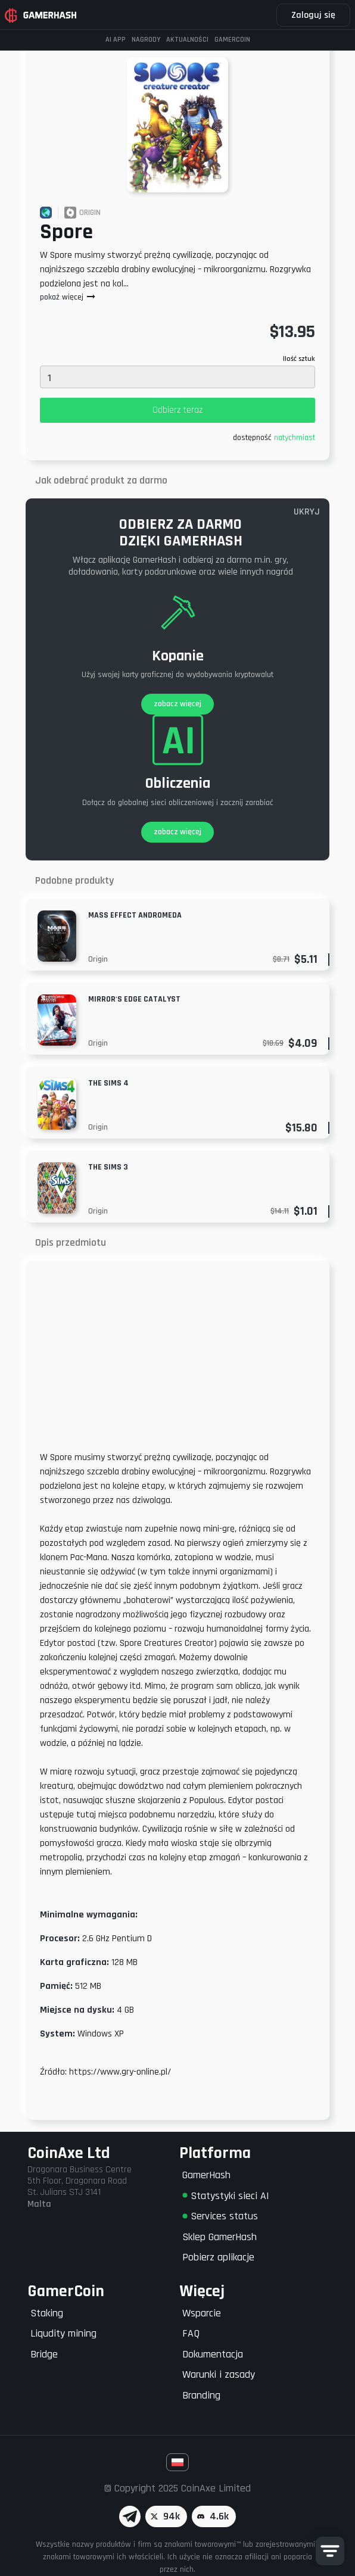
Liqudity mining (63, 2333)
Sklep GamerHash (219, 2237)
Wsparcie (201, 2313)
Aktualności (187, 39)
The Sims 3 (108, 1167)
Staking (46, 2313)
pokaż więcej (68, 297)
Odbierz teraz (177, 410)
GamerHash (206, 2175)
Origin (98, 959)
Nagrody (146, 39)
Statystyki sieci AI (225, 2196)
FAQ (191, 2333)
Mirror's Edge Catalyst (134, 999)
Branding (201, 2395)
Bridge (44, 2354)
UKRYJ (307, 512)
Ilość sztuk (299, 358)
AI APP (115, 39)
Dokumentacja (212, 2354)
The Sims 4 (108, 1083)
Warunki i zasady (218, 2374)
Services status (220, 2216)
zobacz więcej (177, 703)
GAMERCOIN (232, 39)
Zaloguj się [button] (313, 15)
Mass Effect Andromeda (135, 915)
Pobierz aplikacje (218, 2257)
